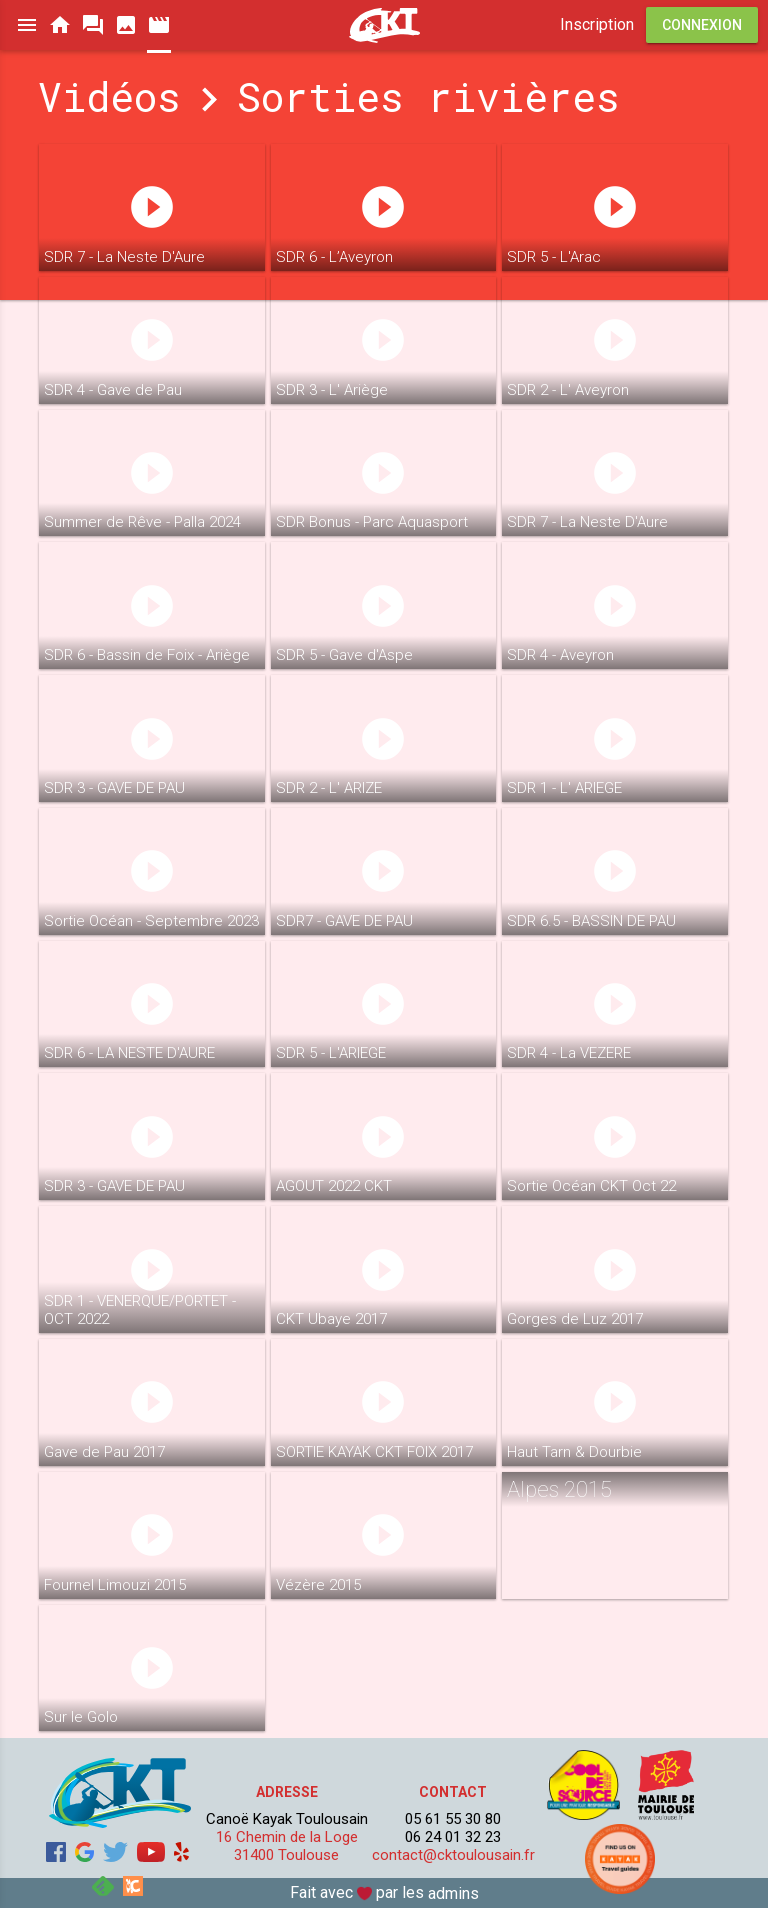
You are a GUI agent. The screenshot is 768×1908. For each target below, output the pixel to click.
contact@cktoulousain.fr (453, 1855)
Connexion (702, 25)
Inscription (597, 24)
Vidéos (109, 96)
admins (453, 1893)
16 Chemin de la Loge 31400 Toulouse (287, 1846)
